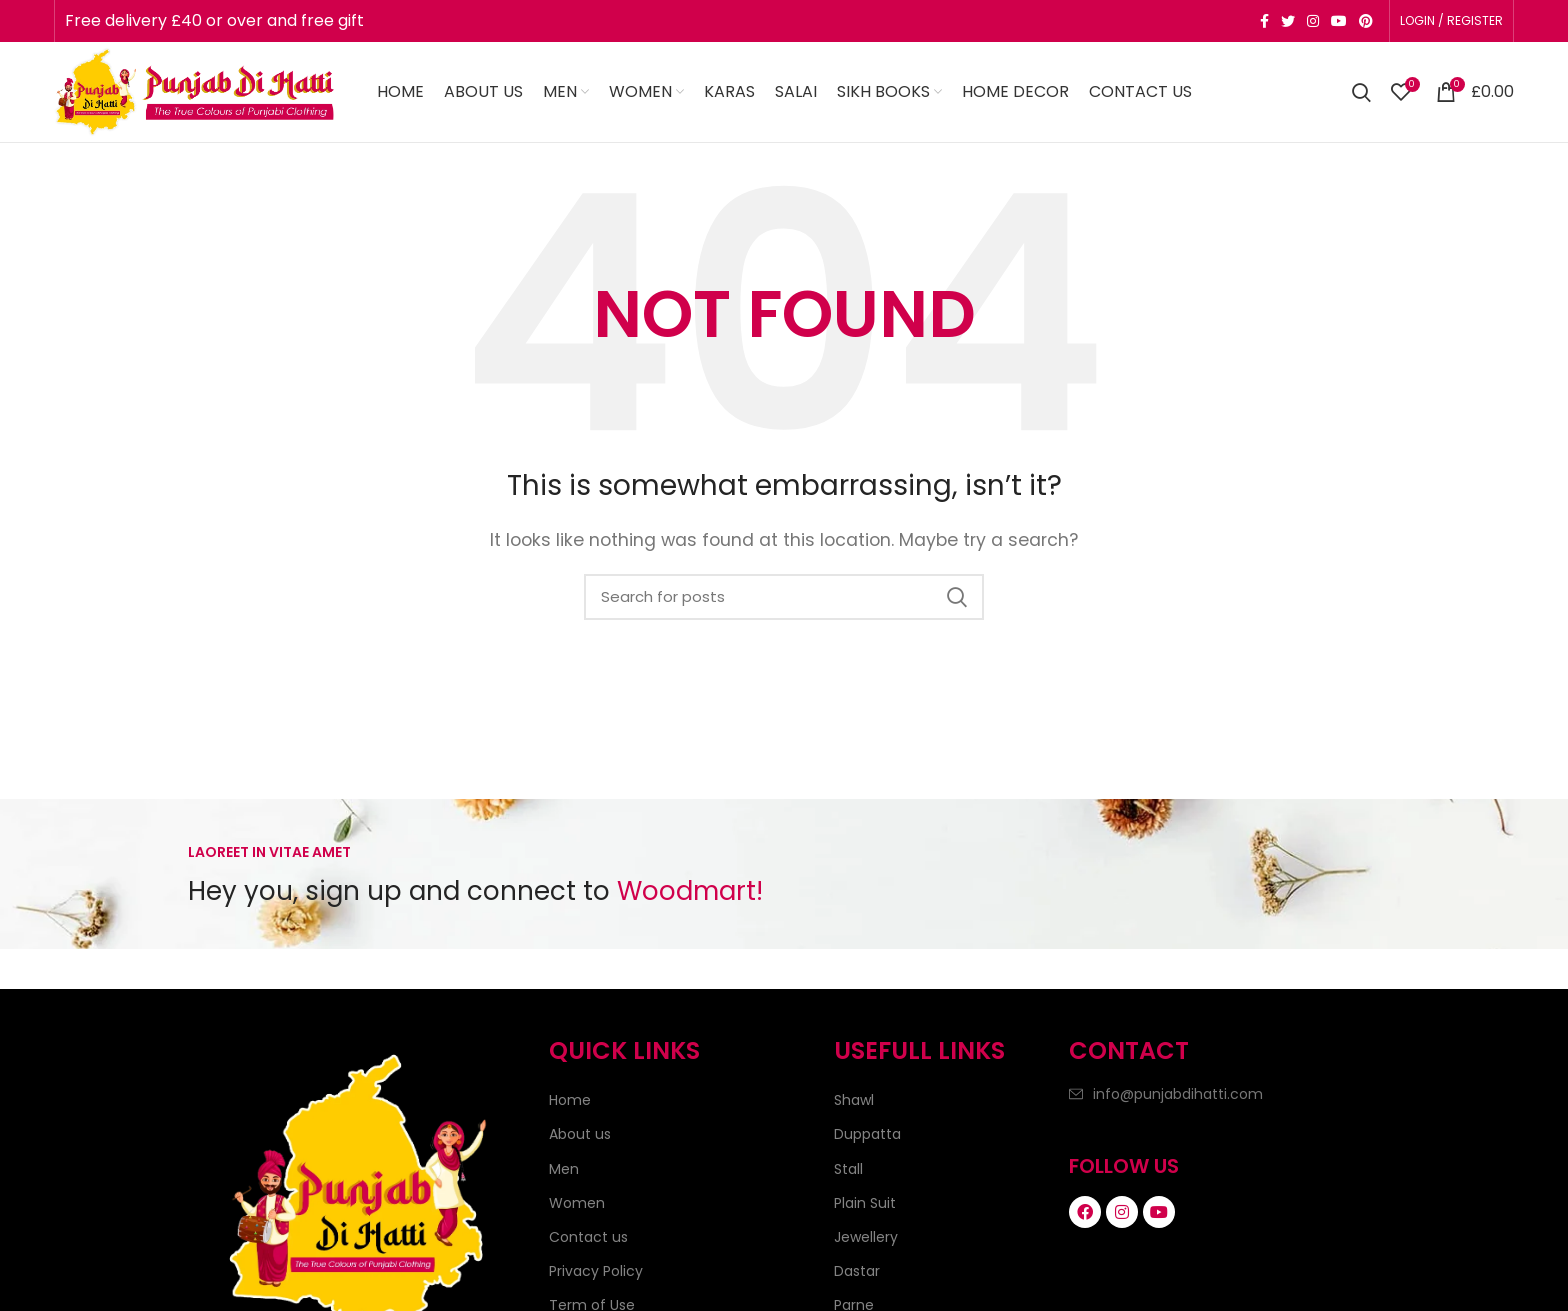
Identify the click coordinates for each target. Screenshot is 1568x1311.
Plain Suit (865, 1203)
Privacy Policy (596, 1271)
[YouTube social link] (1339, 21)
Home (570, 1100)
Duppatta (867, 1134)
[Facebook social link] (1264, 21)
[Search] (1361, 92)
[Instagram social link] (1313, 21)
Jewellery (866, 1237)
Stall (848, 1169)
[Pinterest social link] (1366, 21)
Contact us (588, 1237)
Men (564, 1169)
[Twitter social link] (1288, 21)
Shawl (854, 1100)
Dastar (857, 1271)
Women (577, 1203)
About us (580, 1134)
